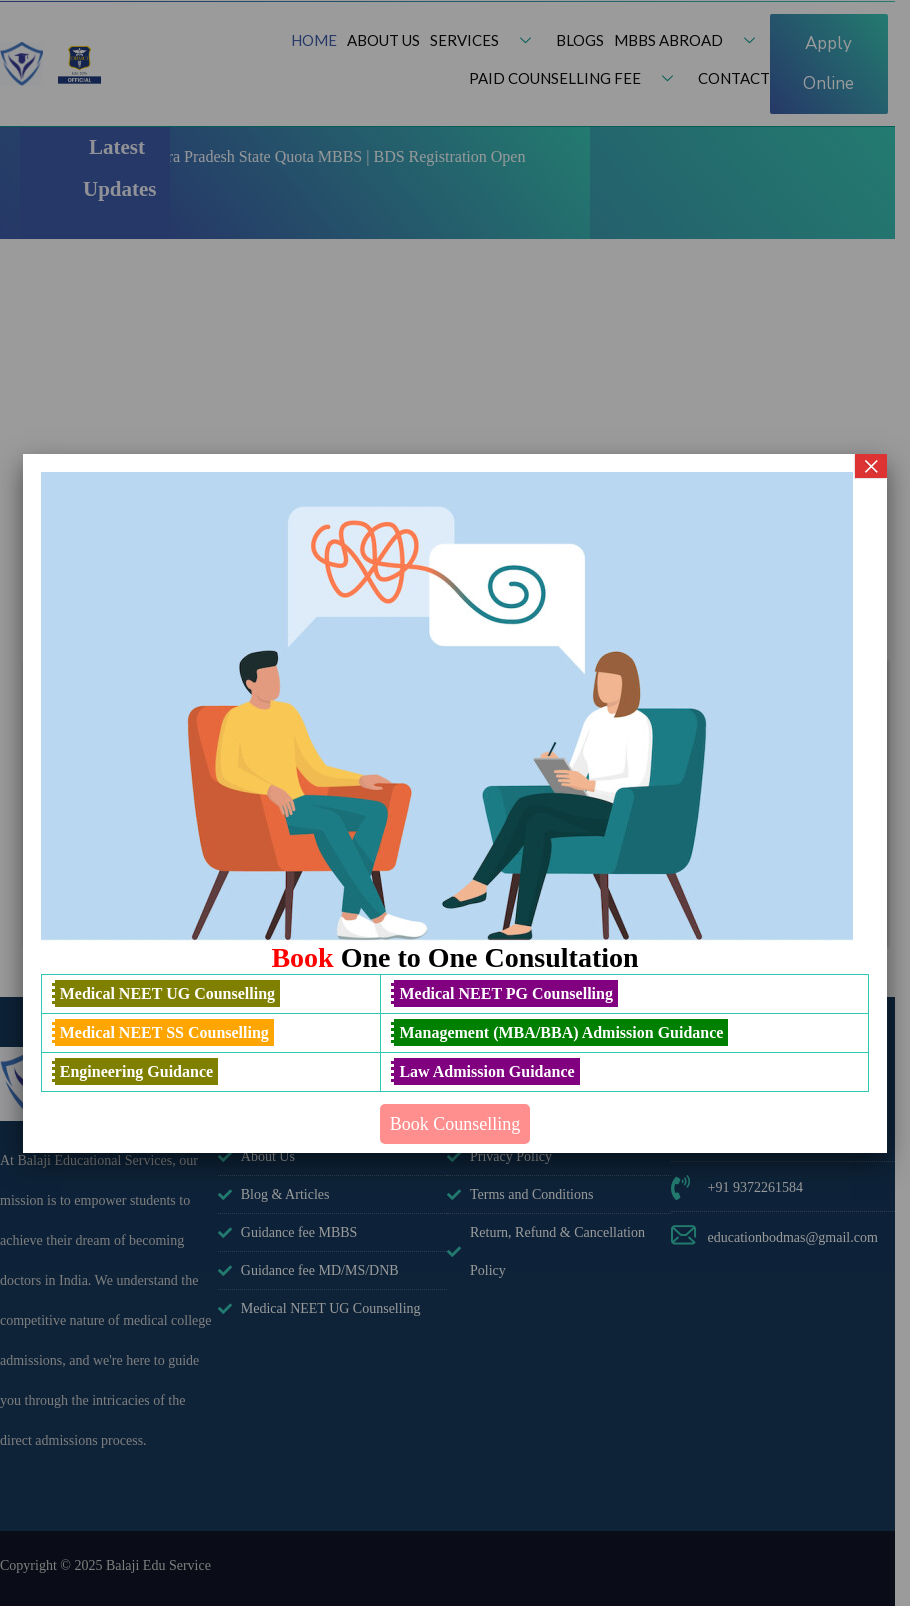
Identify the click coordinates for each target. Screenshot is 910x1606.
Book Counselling (455, 1124)
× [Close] (871, 466)
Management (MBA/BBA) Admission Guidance (561, 1032)
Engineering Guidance (136, 1071)
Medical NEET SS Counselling (164, 1032)
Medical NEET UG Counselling (167, 993)
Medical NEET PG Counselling (506, 993)
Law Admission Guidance (486, 1071)
